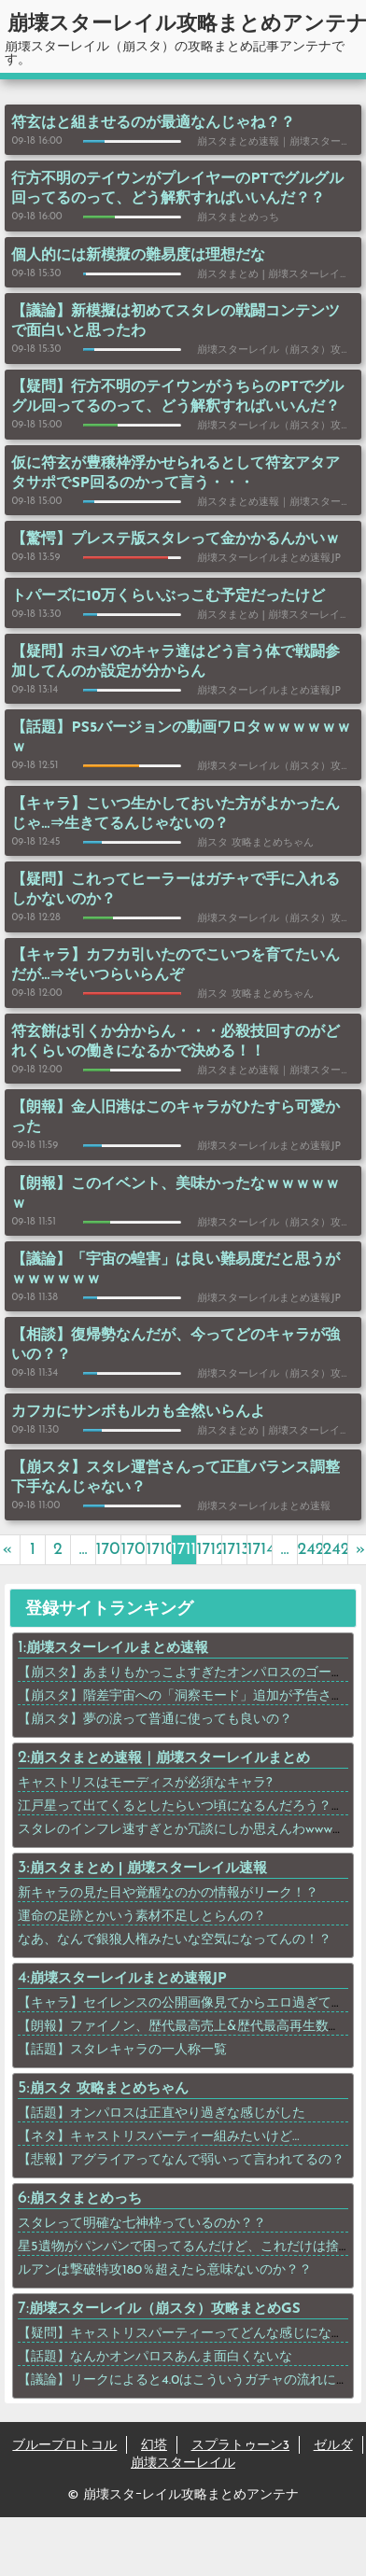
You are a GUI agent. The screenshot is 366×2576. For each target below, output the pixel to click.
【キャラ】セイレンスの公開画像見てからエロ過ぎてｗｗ (188, 2003)
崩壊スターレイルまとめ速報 (117, 1649)
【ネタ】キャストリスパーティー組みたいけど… (159, 2137)
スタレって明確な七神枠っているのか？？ (142, 2224)
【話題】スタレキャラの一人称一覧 (122, 2050)
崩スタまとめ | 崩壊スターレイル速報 (149, 1869)
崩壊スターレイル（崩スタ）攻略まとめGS (165, 2310)
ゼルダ (333, 2446)
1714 (260, 1550)
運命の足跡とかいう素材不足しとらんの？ (142, 1917)
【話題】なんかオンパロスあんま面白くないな (155, 2357)
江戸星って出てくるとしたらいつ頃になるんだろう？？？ (188, 1806)
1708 (108, 1550)
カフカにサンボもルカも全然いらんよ (138, 1412)
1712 (209, 1550)
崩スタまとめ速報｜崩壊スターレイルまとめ (170, 1759)
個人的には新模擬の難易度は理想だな (138, 255)
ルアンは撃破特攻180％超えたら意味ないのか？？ (165, 2270)
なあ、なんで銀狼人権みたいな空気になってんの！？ (174, 1940)
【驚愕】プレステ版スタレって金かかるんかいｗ (175, 539)
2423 (335, 1550)
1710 (159, 1550)
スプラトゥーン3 (240, 2446)
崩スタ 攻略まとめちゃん (109, 2089)
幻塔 (154, 2446)
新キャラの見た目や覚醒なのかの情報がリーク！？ (168, 1893)
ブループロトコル (64, 2446)
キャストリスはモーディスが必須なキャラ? (145, 1783)
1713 (234, 1550)
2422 (310, 1550)
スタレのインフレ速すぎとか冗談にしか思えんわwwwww (184, 1830)
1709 (134, 1550)
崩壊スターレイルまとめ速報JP (128, 1979)
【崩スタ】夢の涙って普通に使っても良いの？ (155, 1720)
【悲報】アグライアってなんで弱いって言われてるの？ (181, 2160)
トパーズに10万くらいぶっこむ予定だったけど (168, 596)
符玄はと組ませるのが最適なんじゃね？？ (153, 123)
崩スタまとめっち (86, 2199)
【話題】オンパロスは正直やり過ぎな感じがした (161, 2114)
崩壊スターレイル (183, 2464)
